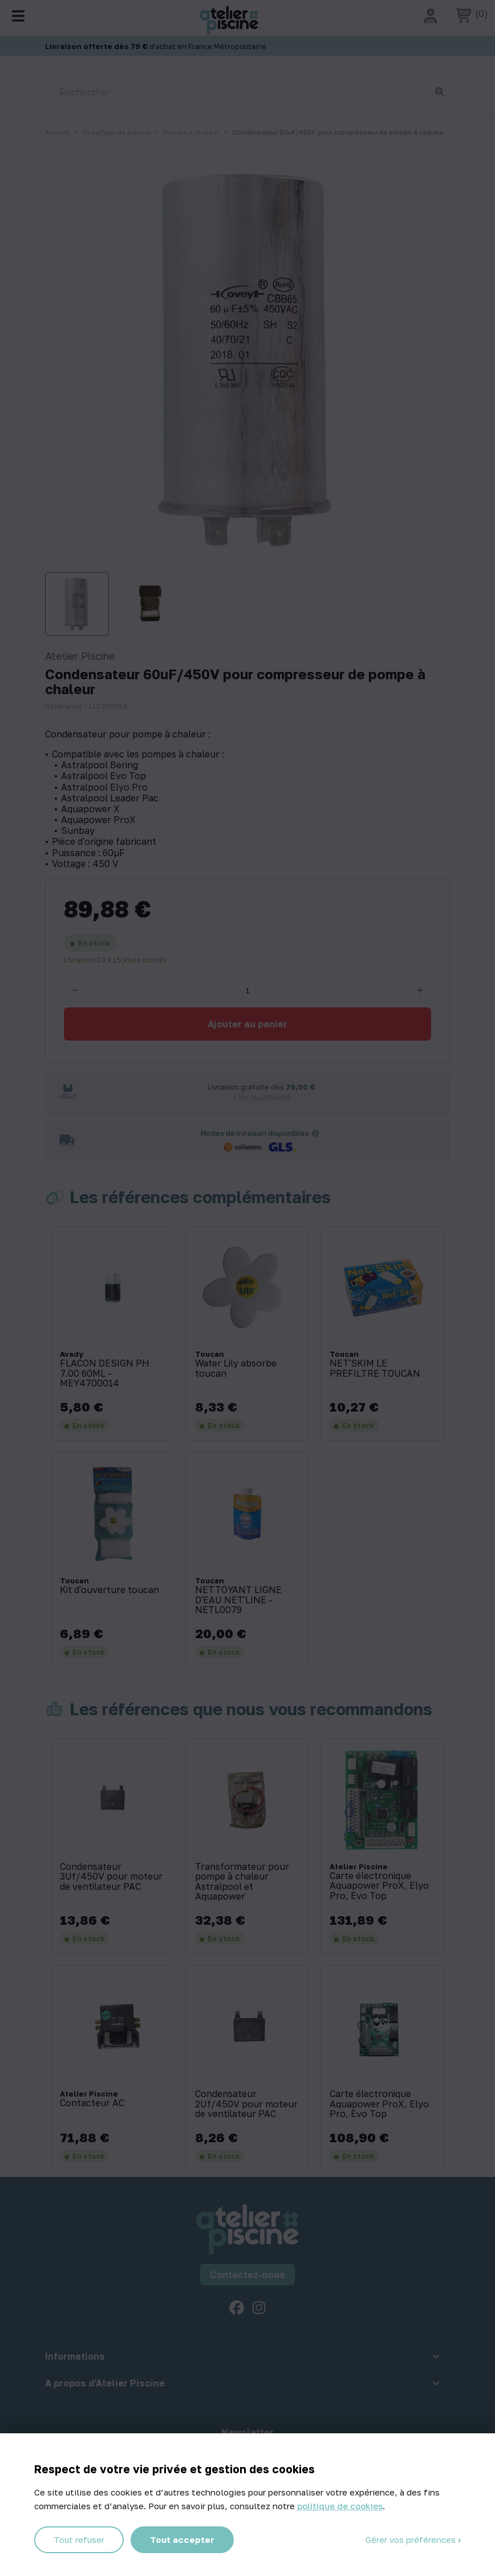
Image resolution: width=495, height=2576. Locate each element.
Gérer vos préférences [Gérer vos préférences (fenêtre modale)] (412, 2539)
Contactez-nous (247, 2274)
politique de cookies (340, 2506)
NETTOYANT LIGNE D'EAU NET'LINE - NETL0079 (238, 1600)
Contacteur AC (92, 2103)
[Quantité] (247, 990)
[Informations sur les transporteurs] (315, 1133)
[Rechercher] (247, 91)
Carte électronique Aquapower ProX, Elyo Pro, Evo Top (379, 1886)
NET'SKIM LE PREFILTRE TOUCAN (375, 1368)
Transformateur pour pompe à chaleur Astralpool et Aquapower (242, 1882)
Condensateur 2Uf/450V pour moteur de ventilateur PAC (246, 2104)
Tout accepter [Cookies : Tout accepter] (182, 2539)
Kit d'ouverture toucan (109, 1590)
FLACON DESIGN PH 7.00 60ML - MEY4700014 (104, 1373)
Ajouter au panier (247, 1024)
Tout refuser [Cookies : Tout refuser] (79, 2539)
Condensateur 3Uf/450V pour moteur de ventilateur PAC (111, 1877)
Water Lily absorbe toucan (236, 1368)
